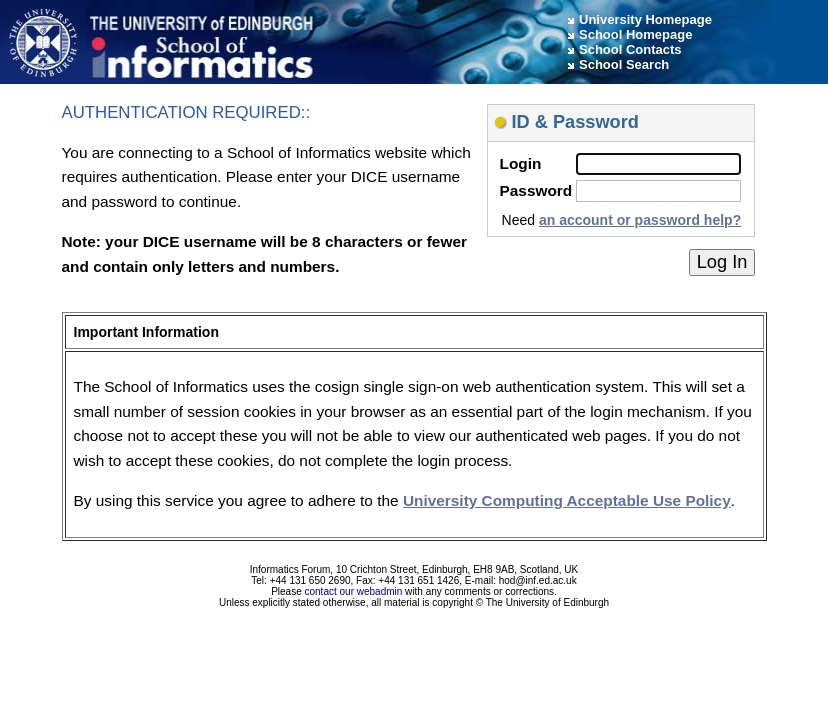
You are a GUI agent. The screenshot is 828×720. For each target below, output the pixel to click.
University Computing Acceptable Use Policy (567, 500)
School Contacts (630, 49)
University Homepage (645, 19)
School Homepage (635, 34)
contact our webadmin (354, 591)
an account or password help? (640, 220)
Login (521, 163)
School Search (624, 64)
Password (536, 190)
